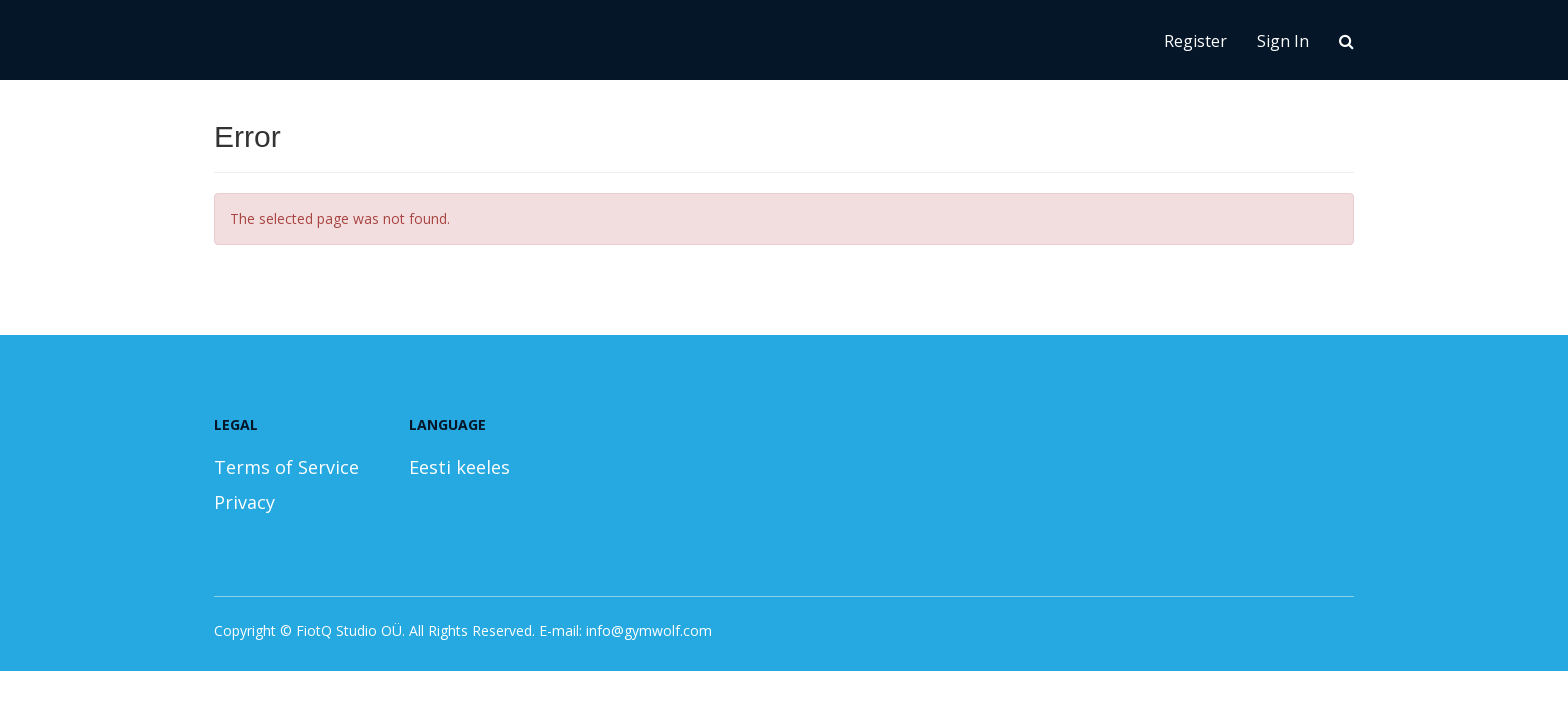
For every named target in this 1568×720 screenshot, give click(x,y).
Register (1195, 41)
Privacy (244, 502)
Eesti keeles (459, 467)
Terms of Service (286, 467)
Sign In (1283, 41)
